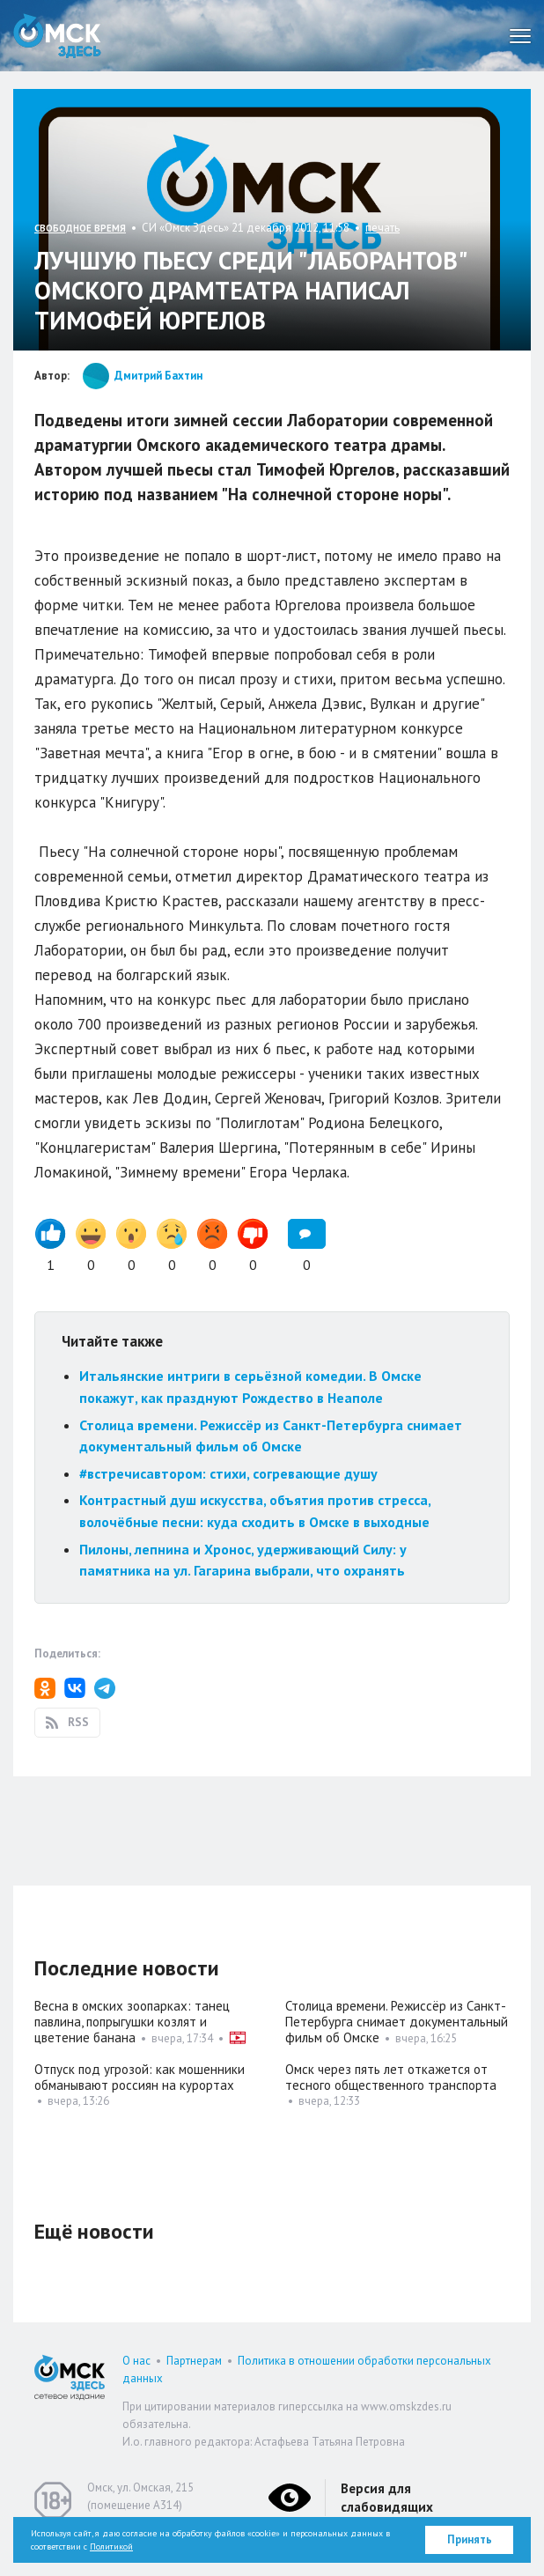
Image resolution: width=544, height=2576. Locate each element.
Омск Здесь (57, 35)
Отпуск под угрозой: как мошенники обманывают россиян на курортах (139, 2077)
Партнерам (194, 2360)
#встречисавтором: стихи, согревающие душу (228, 1473)
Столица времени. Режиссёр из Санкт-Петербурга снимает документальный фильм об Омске (396, 2021)
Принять (469, 2539)
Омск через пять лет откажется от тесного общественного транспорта (390, 2077)
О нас (136, 2360)
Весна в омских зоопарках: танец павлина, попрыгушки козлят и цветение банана (132, 2021)
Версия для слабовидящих (387, 2497)
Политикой (111, 2546)
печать (382, 227)
